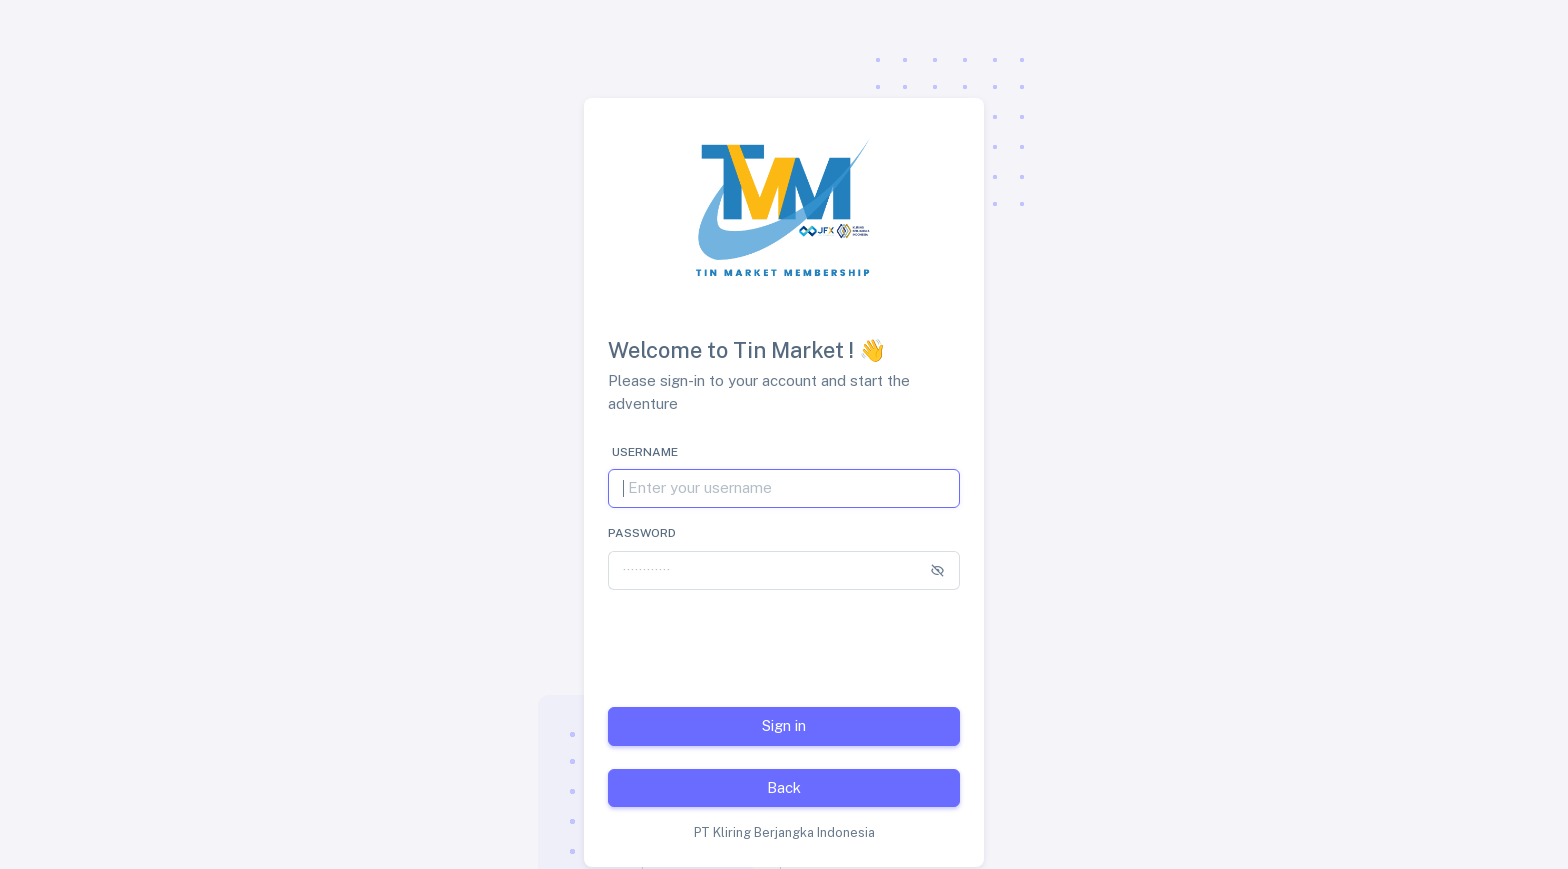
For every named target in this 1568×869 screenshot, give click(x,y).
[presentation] (760, 645)
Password (642, 533)
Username (645, 452)
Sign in (784, 725)
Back (784, 787)
